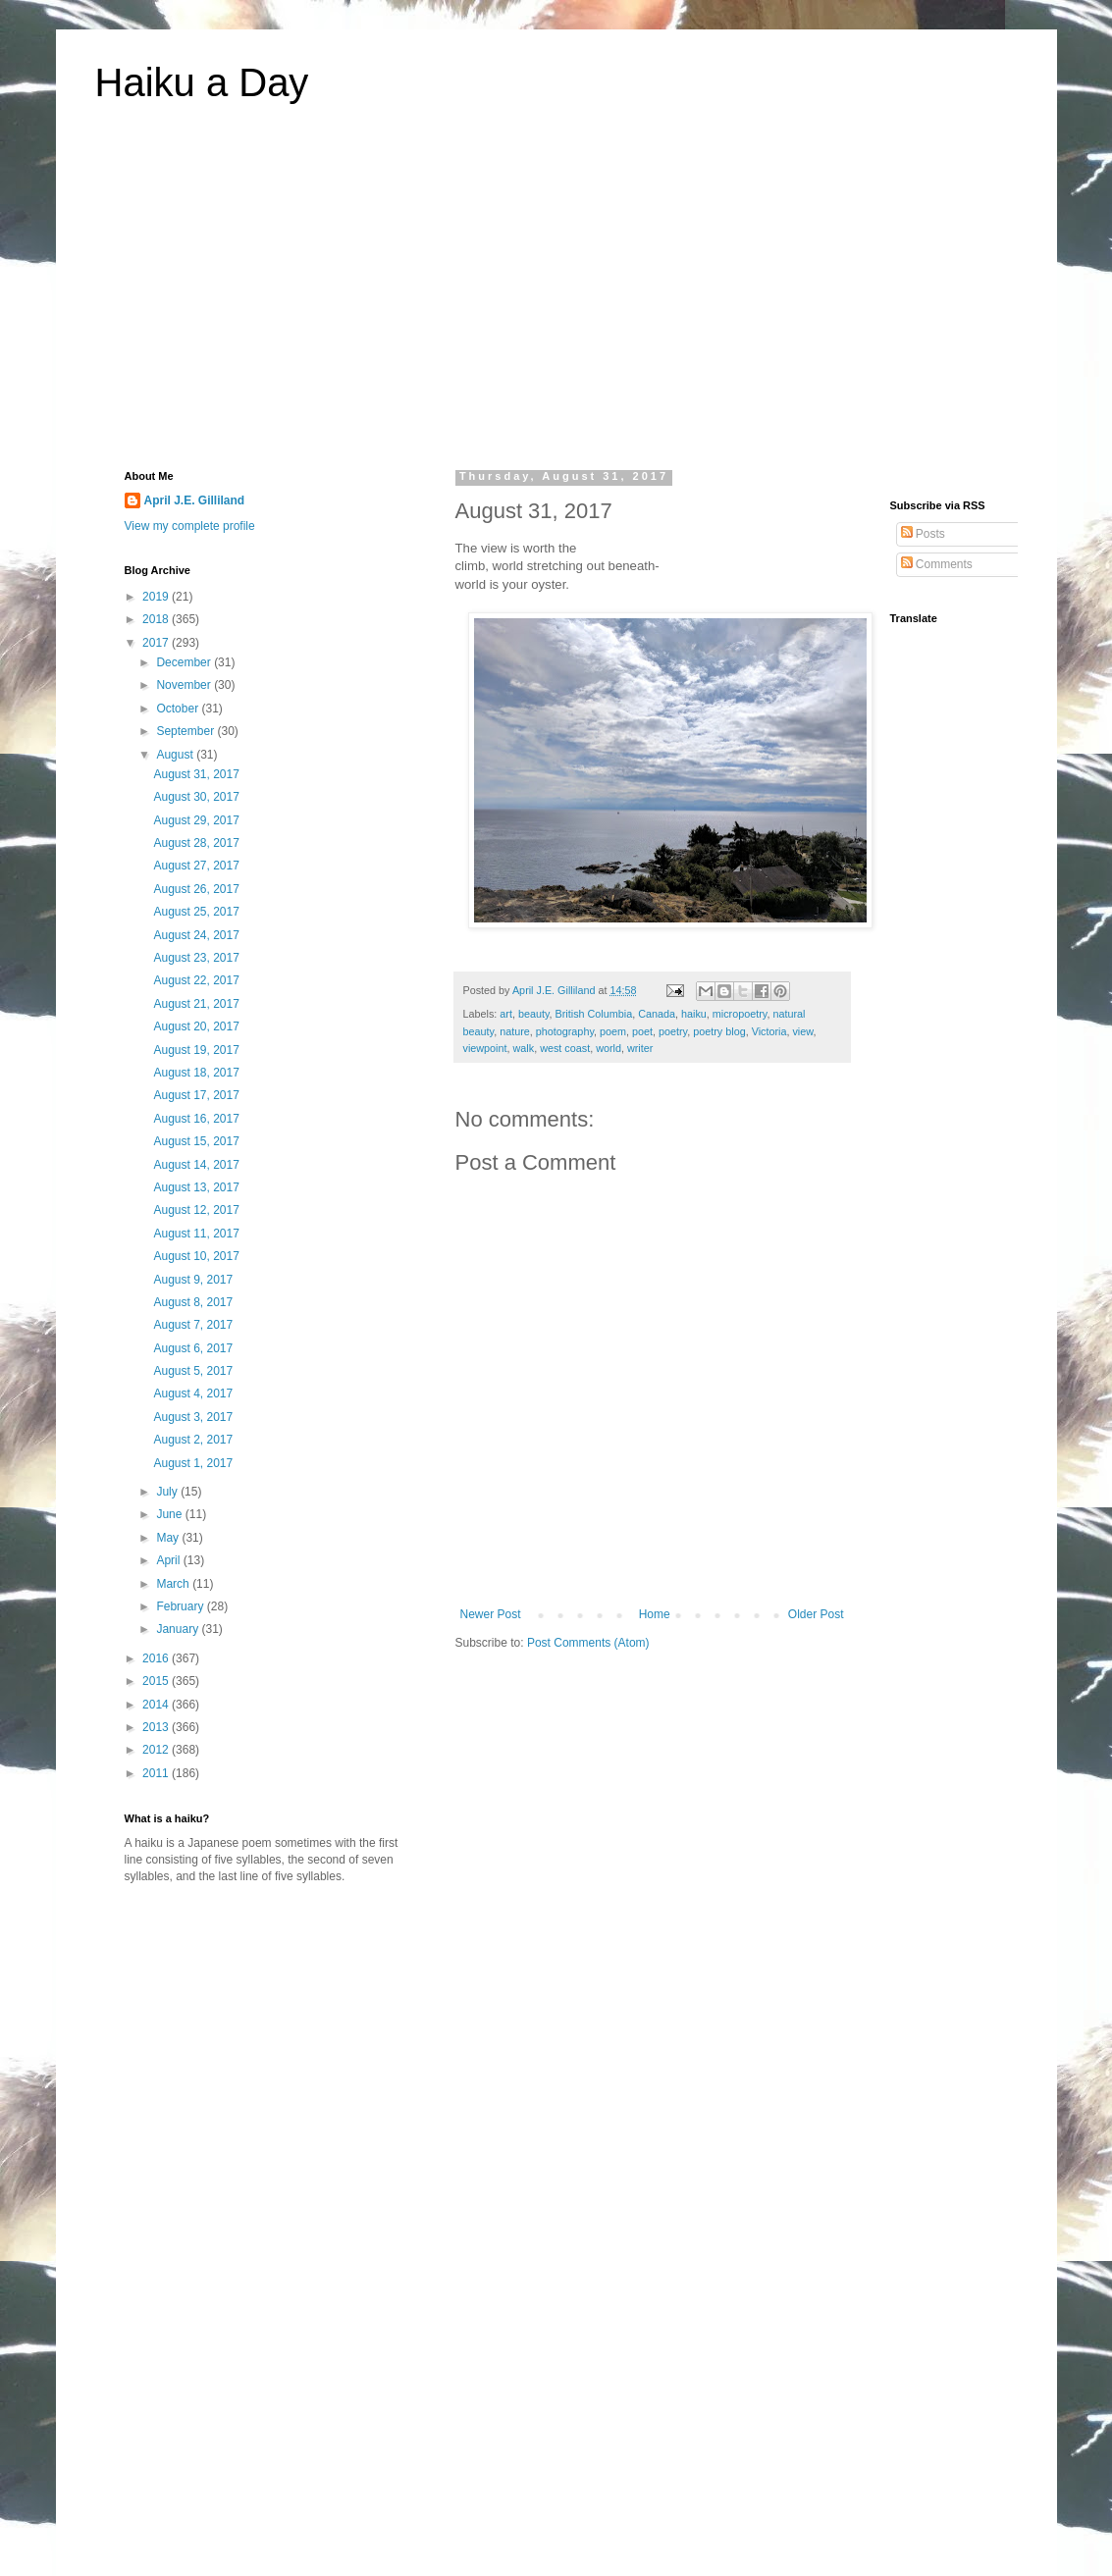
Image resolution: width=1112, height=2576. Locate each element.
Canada (656, 1014)
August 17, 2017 (195, 1095)
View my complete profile (190, 526)
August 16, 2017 (195, 1119)
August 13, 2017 (195, 1187)
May (169, 1538)
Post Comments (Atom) (588, 1643)
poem (613, 1031)
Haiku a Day (202, 82)
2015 (157, 1681)
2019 (157, 597)
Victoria (769, 1031)
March (174, 1584)
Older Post (816, 1614)
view (802, 1031)
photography (565, 1031)
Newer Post (490, 1614)
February (181, 1606)
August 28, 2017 (195, 843)
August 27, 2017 (195, 865)
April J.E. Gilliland (194, 500)
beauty (534, 1014)
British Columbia (594, 1014)
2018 (157, 619)
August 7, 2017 (193, 1325)
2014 (157, 1704)
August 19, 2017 (195, 1050)
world (608, 1048)
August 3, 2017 (193, 1417)
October (178, 708)
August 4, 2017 (193, 1393)
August (176, 755)
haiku (694, 1014)
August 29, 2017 (195, 820)
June (170, 1514)
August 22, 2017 (195, 980)
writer (640, 1048)
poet (642, 1031)
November (185, 685)
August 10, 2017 (195, 1256)
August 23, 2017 (195, 958)
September (186, 731)
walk (524, 1048)
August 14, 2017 (195, 1165)
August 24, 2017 (195, 935)
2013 (157, 1727)
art (506, 1014)
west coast (565, 1048)
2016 (157, 1658)
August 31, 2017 (195, 774)
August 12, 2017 (195, 1210)
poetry (673, 1031)
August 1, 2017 (193, 1463)
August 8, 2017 (193, 1302)
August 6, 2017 (193, 1348)
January (178, 1629)
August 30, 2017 (195, 797)
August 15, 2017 (195, 1141)
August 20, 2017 (195, 1026)
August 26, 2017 (195, 889)
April (169, 1560)
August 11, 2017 (195, 1233)
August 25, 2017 (195, 912)
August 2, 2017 (193, 1439)
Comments (937, 564)
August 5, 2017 (193, 1371)
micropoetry (740, 1014)
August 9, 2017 (193, 1280)
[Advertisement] (556, 298)
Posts (923, 534)
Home (654, 1614)
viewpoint (485, 1048)
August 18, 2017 (195, 1072)
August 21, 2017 (195, 1004)
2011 (157, 1773)
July (168, 1491)
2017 (157, 643)
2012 (157, 1750)
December (185, 662)
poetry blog (719, 1031)
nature (515, 1031)
